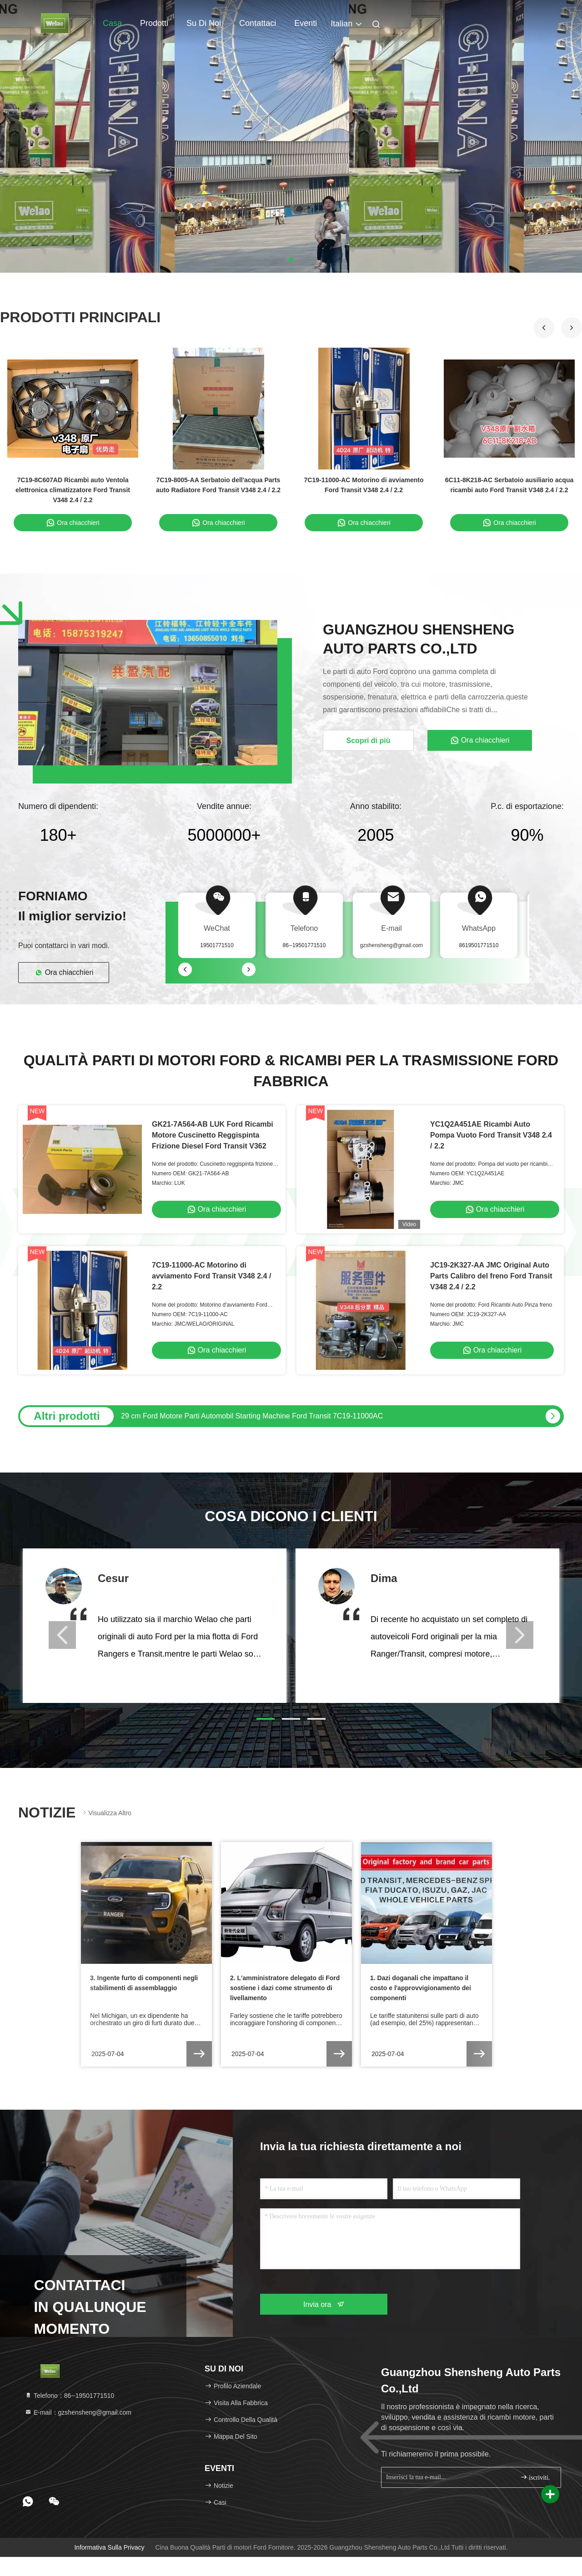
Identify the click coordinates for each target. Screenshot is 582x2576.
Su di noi (203, 23)
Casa (112, 23)
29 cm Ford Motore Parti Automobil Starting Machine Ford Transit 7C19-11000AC (252, 1416)
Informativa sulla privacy (109, 2547)
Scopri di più (368, 740)
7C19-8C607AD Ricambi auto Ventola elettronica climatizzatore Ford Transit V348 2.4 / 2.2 (72, 490)
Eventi (305, 23)
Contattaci (257, 23)
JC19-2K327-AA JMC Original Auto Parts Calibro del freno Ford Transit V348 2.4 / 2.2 (491, 1276)
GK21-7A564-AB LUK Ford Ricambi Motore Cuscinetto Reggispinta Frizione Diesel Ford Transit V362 (212, 1135)
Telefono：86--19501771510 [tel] (69, 2395)
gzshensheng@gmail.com (391, 945)
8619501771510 (479, 945)
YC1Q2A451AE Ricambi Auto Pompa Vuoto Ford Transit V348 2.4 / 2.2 (491, 1135)
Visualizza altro (106, 1813)
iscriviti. (535, 2477)
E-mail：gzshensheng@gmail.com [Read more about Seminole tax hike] (78, 2412)
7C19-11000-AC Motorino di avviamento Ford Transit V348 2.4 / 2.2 (211, 1276)
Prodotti (154, 23)
